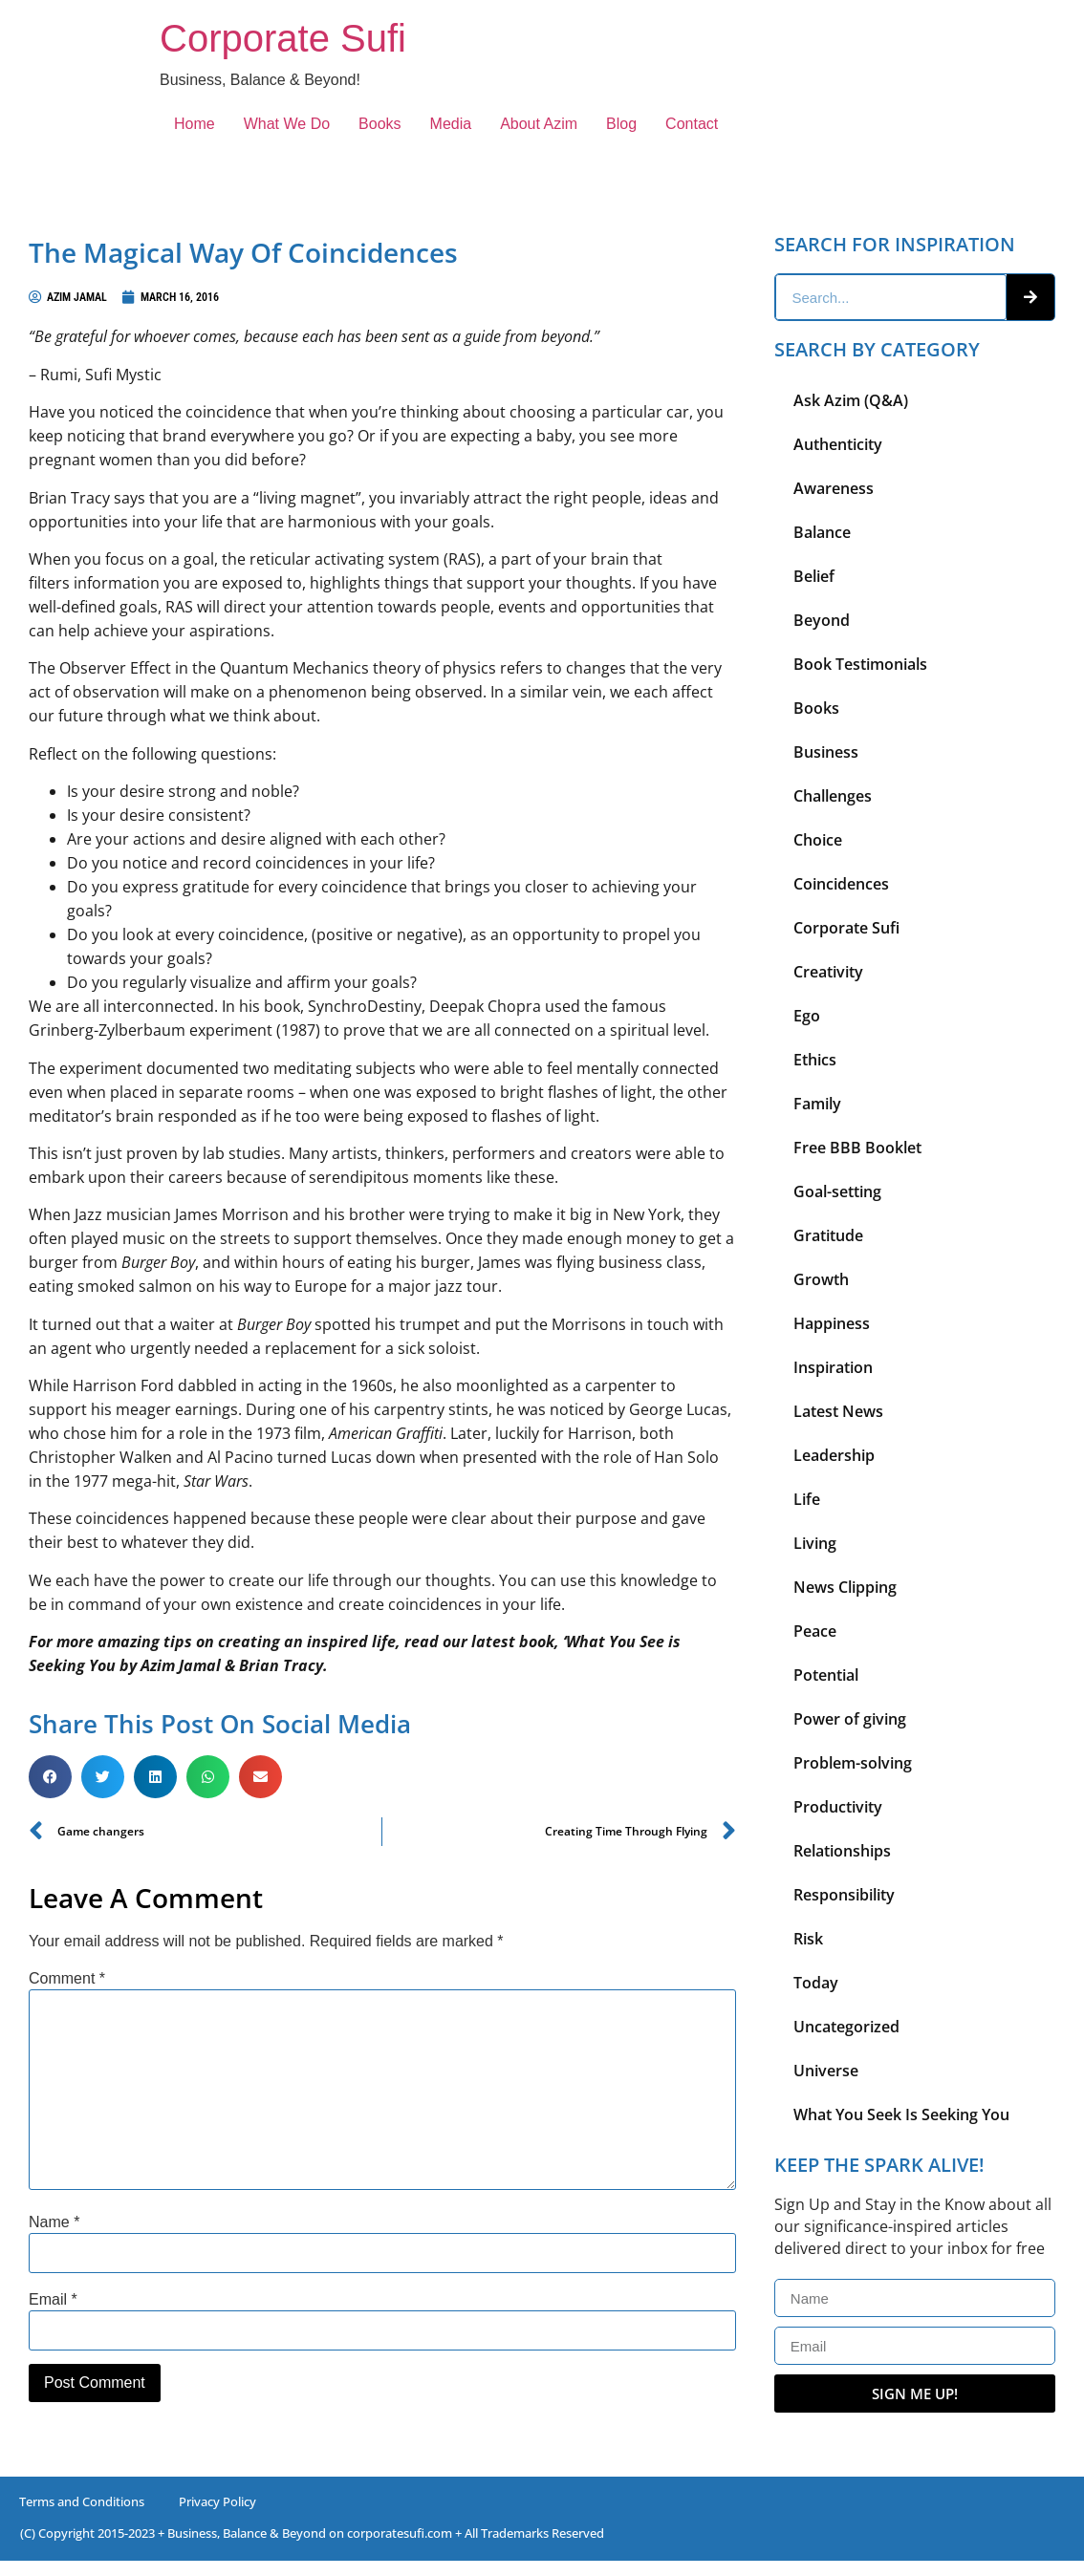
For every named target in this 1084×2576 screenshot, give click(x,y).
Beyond (821, 620)
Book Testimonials (860, 664)
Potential (825, 1674)
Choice (817, 839)
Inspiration (833, 1367)
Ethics (814, 1059)
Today (815, 1982)
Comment (67, 1978)
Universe (825, 2070)
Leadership (834, 1455)
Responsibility (844, 1894)
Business (825, 751)
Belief (814, 576)
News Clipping (845, 1587)
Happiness (831, 1323)
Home (194, 124)
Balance (822, 532)
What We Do (287, 124)
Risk (808, 1938)
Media (451, 124)
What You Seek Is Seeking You (901, 2114)
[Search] (1030, 297)
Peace (814, 1631)
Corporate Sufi (283, 38)
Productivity (837, 1806)
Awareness (833, 488)
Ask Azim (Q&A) (850, 400)
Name (54, 2222)
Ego (806, 1015)
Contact (691, 124)
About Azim (538, 124)
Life (806, 1499)
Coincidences (841, 883)
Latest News (838, 1411)
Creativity (828, 971)
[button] (50, 1776)
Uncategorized (846, 2026)
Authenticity (837, 444)
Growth (821, 1279)
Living (814, 1543)
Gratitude (828, 1235)
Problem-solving (852, 1762)
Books (379, 124)
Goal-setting (837, 1191)
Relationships (842, 1850)
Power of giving (849, 1718)
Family (817, 1103)
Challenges (832, 795)
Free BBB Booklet (857, 1147)
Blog (621, 124)
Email (53, 2300)
